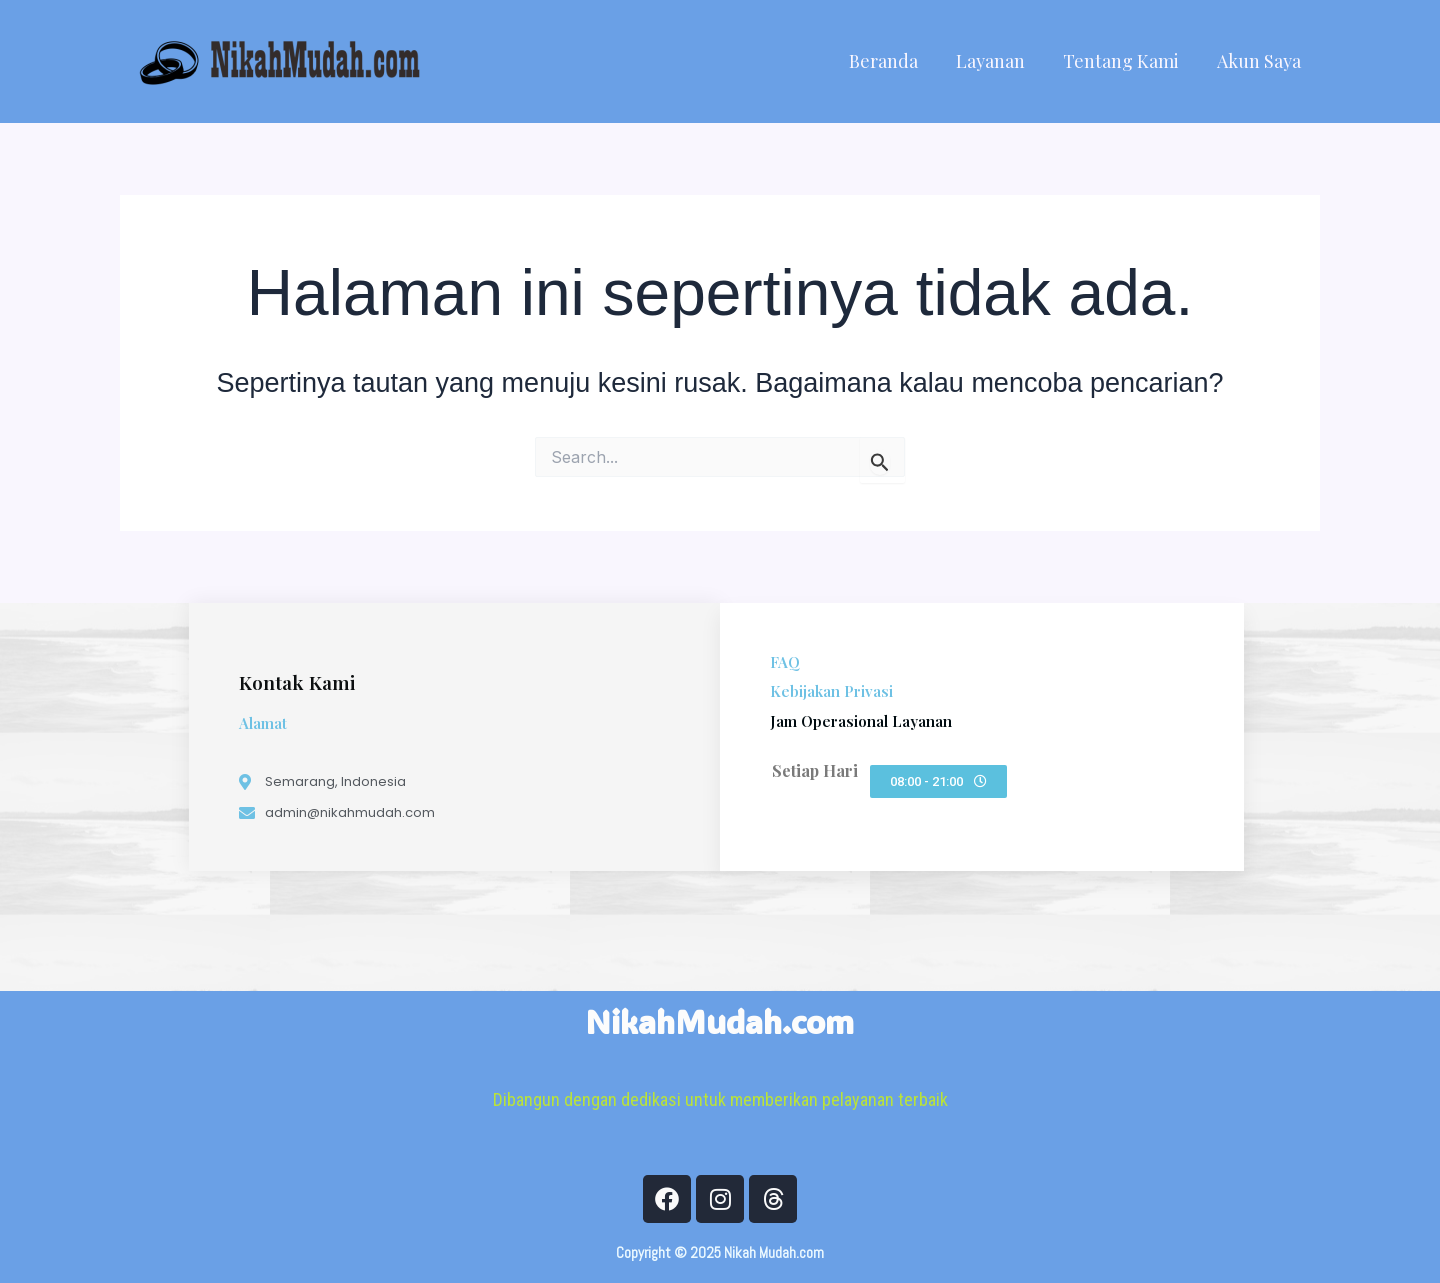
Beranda (890, 61)
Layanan (995, 61)
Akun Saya (1260, 61)
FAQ (785, 662)
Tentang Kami (1124, 61)
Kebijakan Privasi (831, 691)
